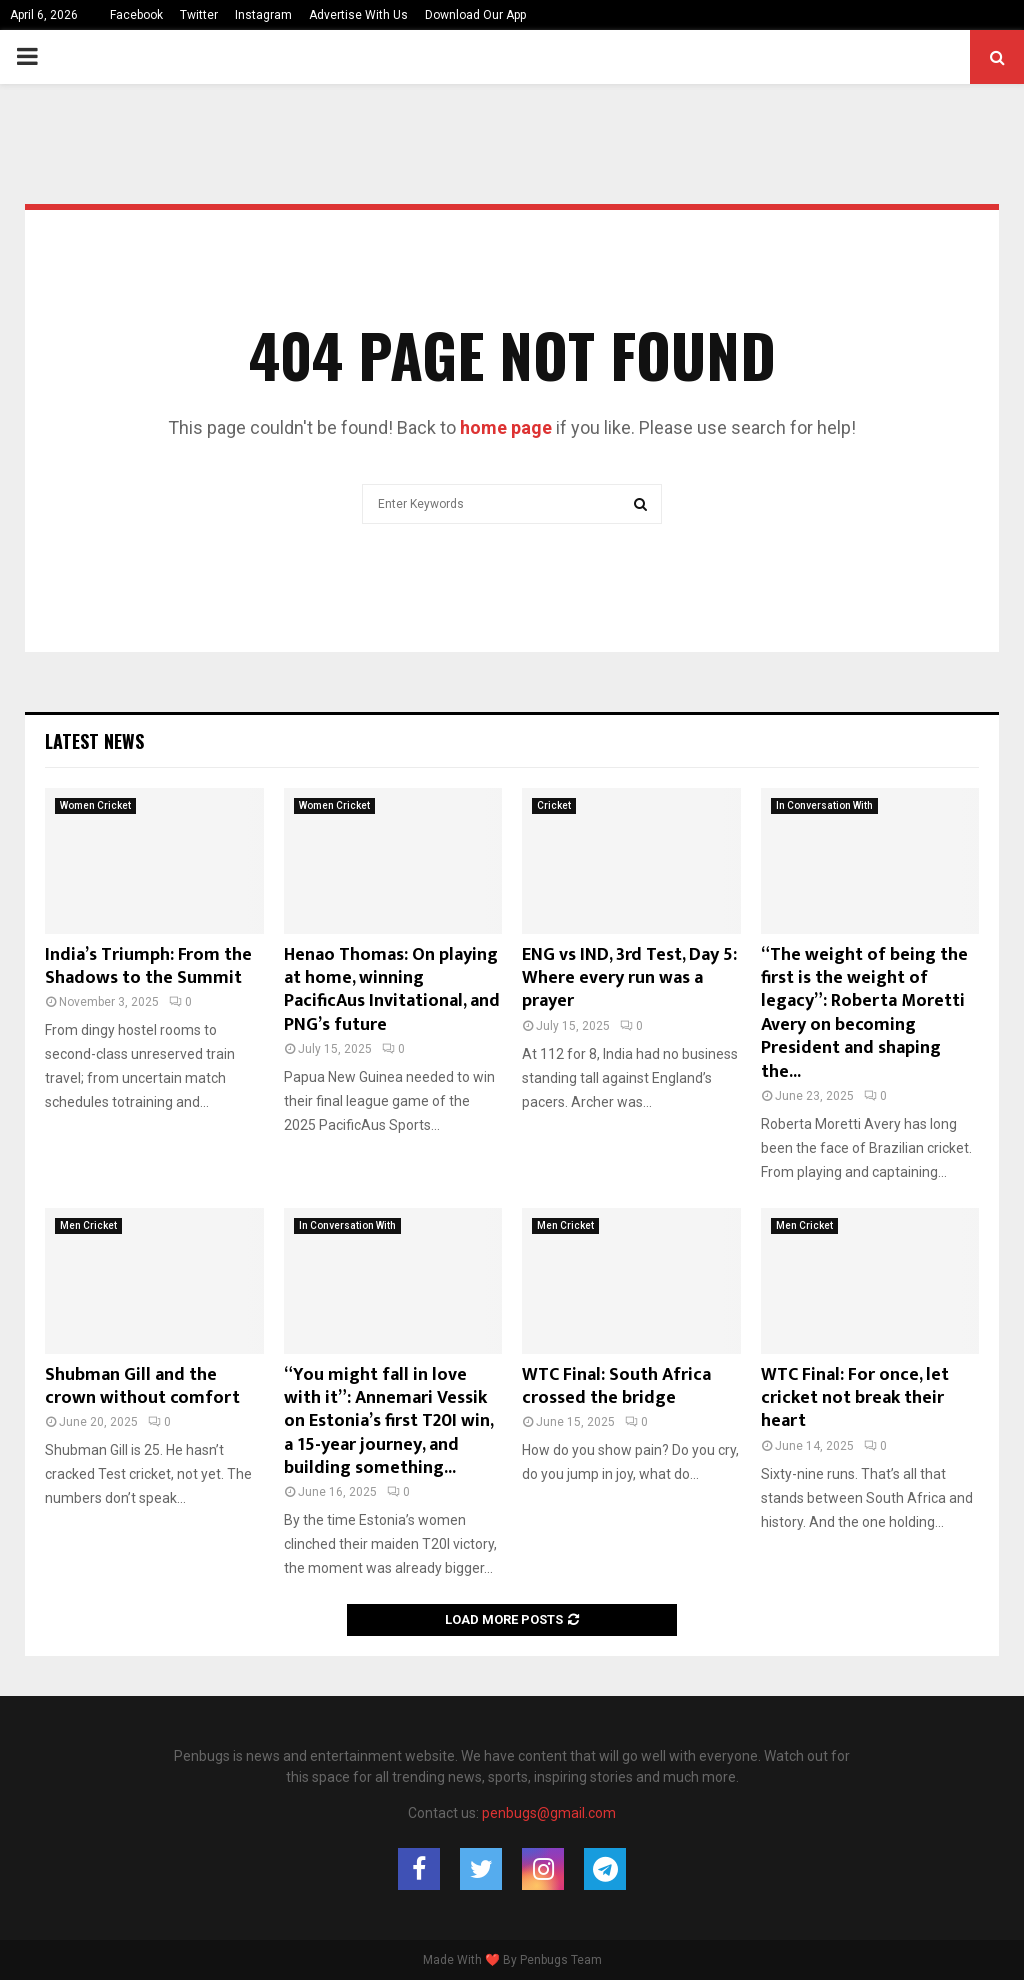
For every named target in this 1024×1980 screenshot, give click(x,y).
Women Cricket (95, 805)
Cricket (554, 805)
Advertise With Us (358, 15)
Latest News (94, 741)
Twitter (199, 15)
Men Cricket (88, 1225)
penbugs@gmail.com (549, 1813)
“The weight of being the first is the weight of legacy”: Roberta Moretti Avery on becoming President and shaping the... (864, 1013)
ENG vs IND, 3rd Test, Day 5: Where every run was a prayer (629, 978)
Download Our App (475, 15)
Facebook (136, 15)
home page (506, 427)
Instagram (263, 15)
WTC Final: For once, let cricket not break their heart (855, 1398)
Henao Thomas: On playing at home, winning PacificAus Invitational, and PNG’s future (392, 990)
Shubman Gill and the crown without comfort (142, 1386)
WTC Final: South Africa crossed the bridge (616, 1386)
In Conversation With (824, 805)
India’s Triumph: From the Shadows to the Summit (148, 966)
